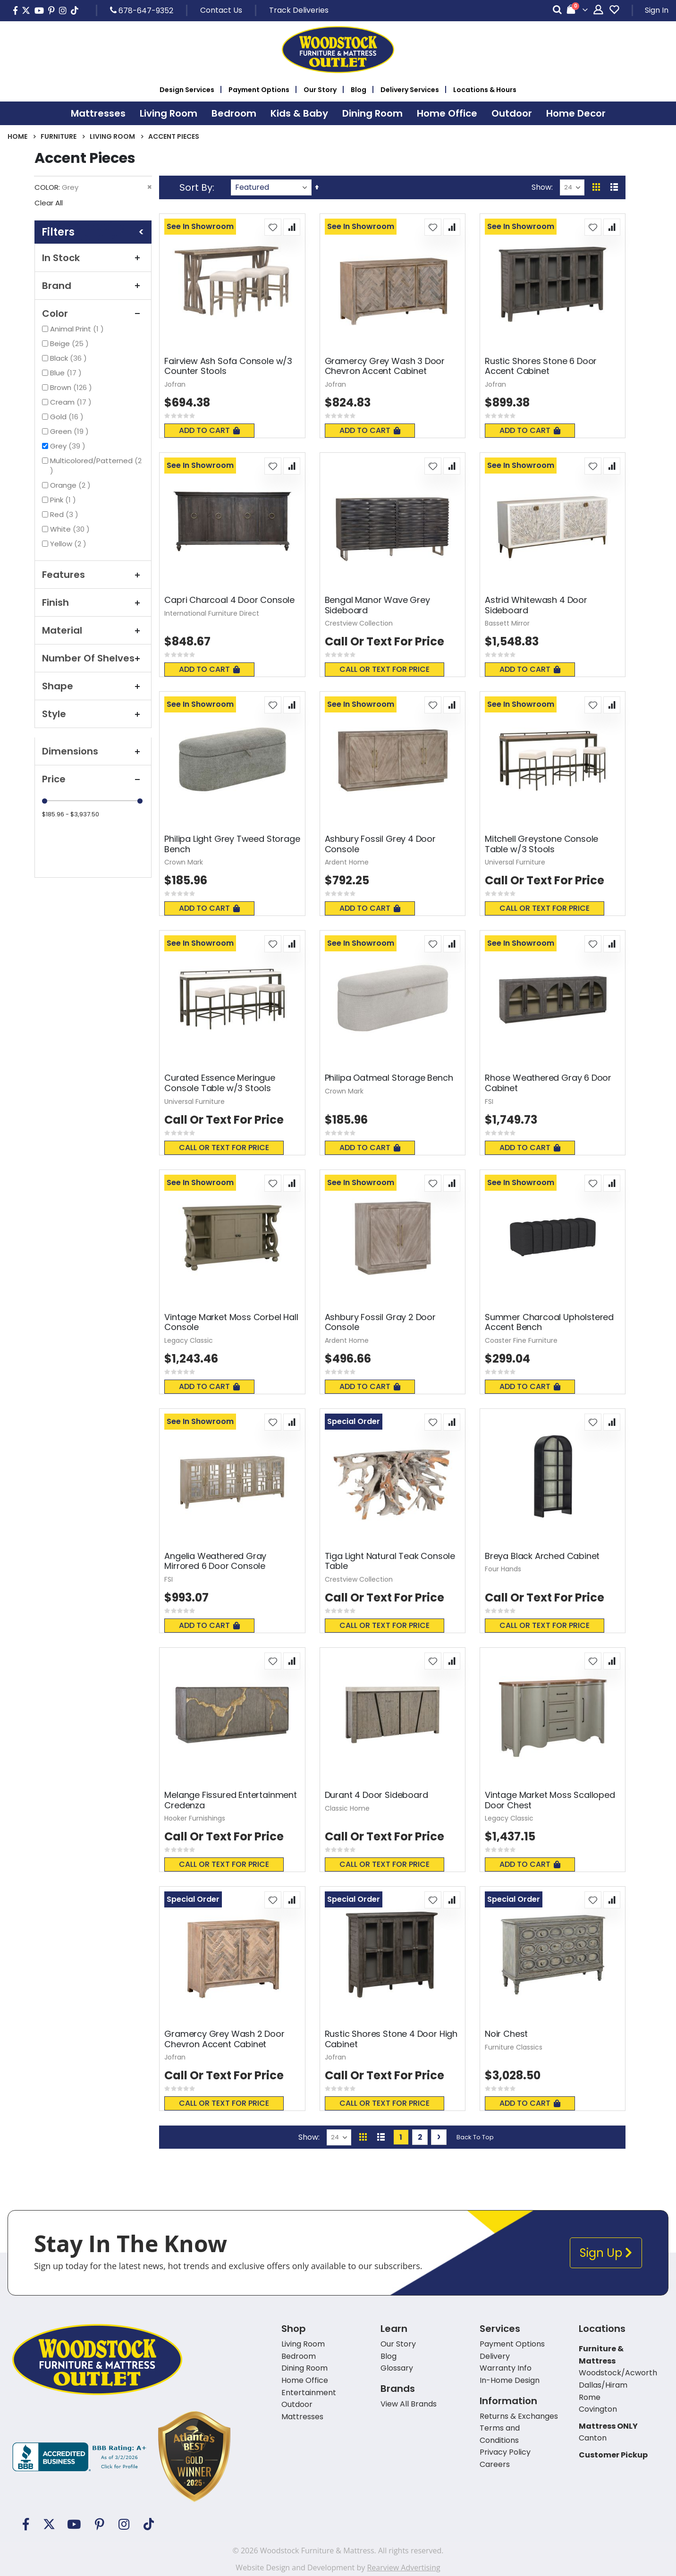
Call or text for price (384, 669)
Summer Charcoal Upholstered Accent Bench (549, 1322)
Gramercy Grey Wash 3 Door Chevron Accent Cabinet (385, 366)
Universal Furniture (515, 862)
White (71, 529)
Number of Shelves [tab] (93, 658)
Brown (72, 387)
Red (65, 514)
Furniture (58, 136)
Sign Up (606, 2253)
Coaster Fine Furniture (521, 1340)
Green (70, 431)
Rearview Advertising (403, 2567)
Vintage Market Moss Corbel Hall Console (231, 1322)
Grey (69, 446)
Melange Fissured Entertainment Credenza (230, 1800)
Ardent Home (347, 862)
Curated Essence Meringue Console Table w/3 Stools (219, 1083)
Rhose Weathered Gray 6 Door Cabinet (548, 1083)
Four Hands (503, 1569)
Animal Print (78, 329)
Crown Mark (183, 862)
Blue (67, 373)
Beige (70, 343)
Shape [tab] (93, 686)
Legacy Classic (188, 1340)
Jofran (175, 384)
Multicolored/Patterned (96, 465)
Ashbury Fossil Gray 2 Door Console (380, 1322)
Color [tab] (93, 313)
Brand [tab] (93, 285)
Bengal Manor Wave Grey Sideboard (377, 605)
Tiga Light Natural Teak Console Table (390, 1561)
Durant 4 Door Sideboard (376, 1795)
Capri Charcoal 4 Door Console (229, 600)
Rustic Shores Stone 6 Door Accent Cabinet (541, 366)
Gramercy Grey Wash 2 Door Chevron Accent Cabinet (224, 2039)
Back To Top (475, 2137)
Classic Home (347, 1808)
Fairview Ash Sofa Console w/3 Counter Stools (228, 366)
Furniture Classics (513, 2047)
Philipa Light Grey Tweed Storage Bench (232, 844)
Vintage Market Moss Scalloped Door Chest (550, 1800)
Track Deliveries (299, 10)
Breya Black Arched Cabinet (542, 1556)
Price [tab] (93, 779)
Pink (64, 500)
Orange (71, 485)
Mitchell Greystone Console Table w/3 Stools (541, 844)
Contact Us (221, 10)
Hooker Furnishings (194, 1818)
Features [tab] (93, 574)
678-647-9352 (141, 10)
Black (69, 358)
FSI (489, 1101)
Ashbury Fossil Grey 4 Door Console (380, 844)
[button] (272, 227)
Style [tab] (93, 713)
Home (17, 136)
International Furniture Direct (211, 613)
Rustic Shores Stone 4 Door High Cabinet (391, 2039)
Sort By (195, 187)
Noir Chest (506, 2034)
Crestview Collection (359, 623)
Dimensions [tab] (93, 751)
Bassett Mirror (507, 623)
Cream (72, 402)
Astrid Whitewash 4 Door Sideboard (536, 605)
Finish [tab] (93, 602)
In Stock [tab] (93, 257)
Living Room (112, 136)
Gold (68, 417)
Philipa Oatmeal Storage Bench (389, 1078)
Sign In (656, 10)
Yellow (69, 544)
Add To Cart (209, 430)
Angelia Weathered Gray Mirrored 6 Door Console (215, 1561)
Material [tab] (93, 630)
